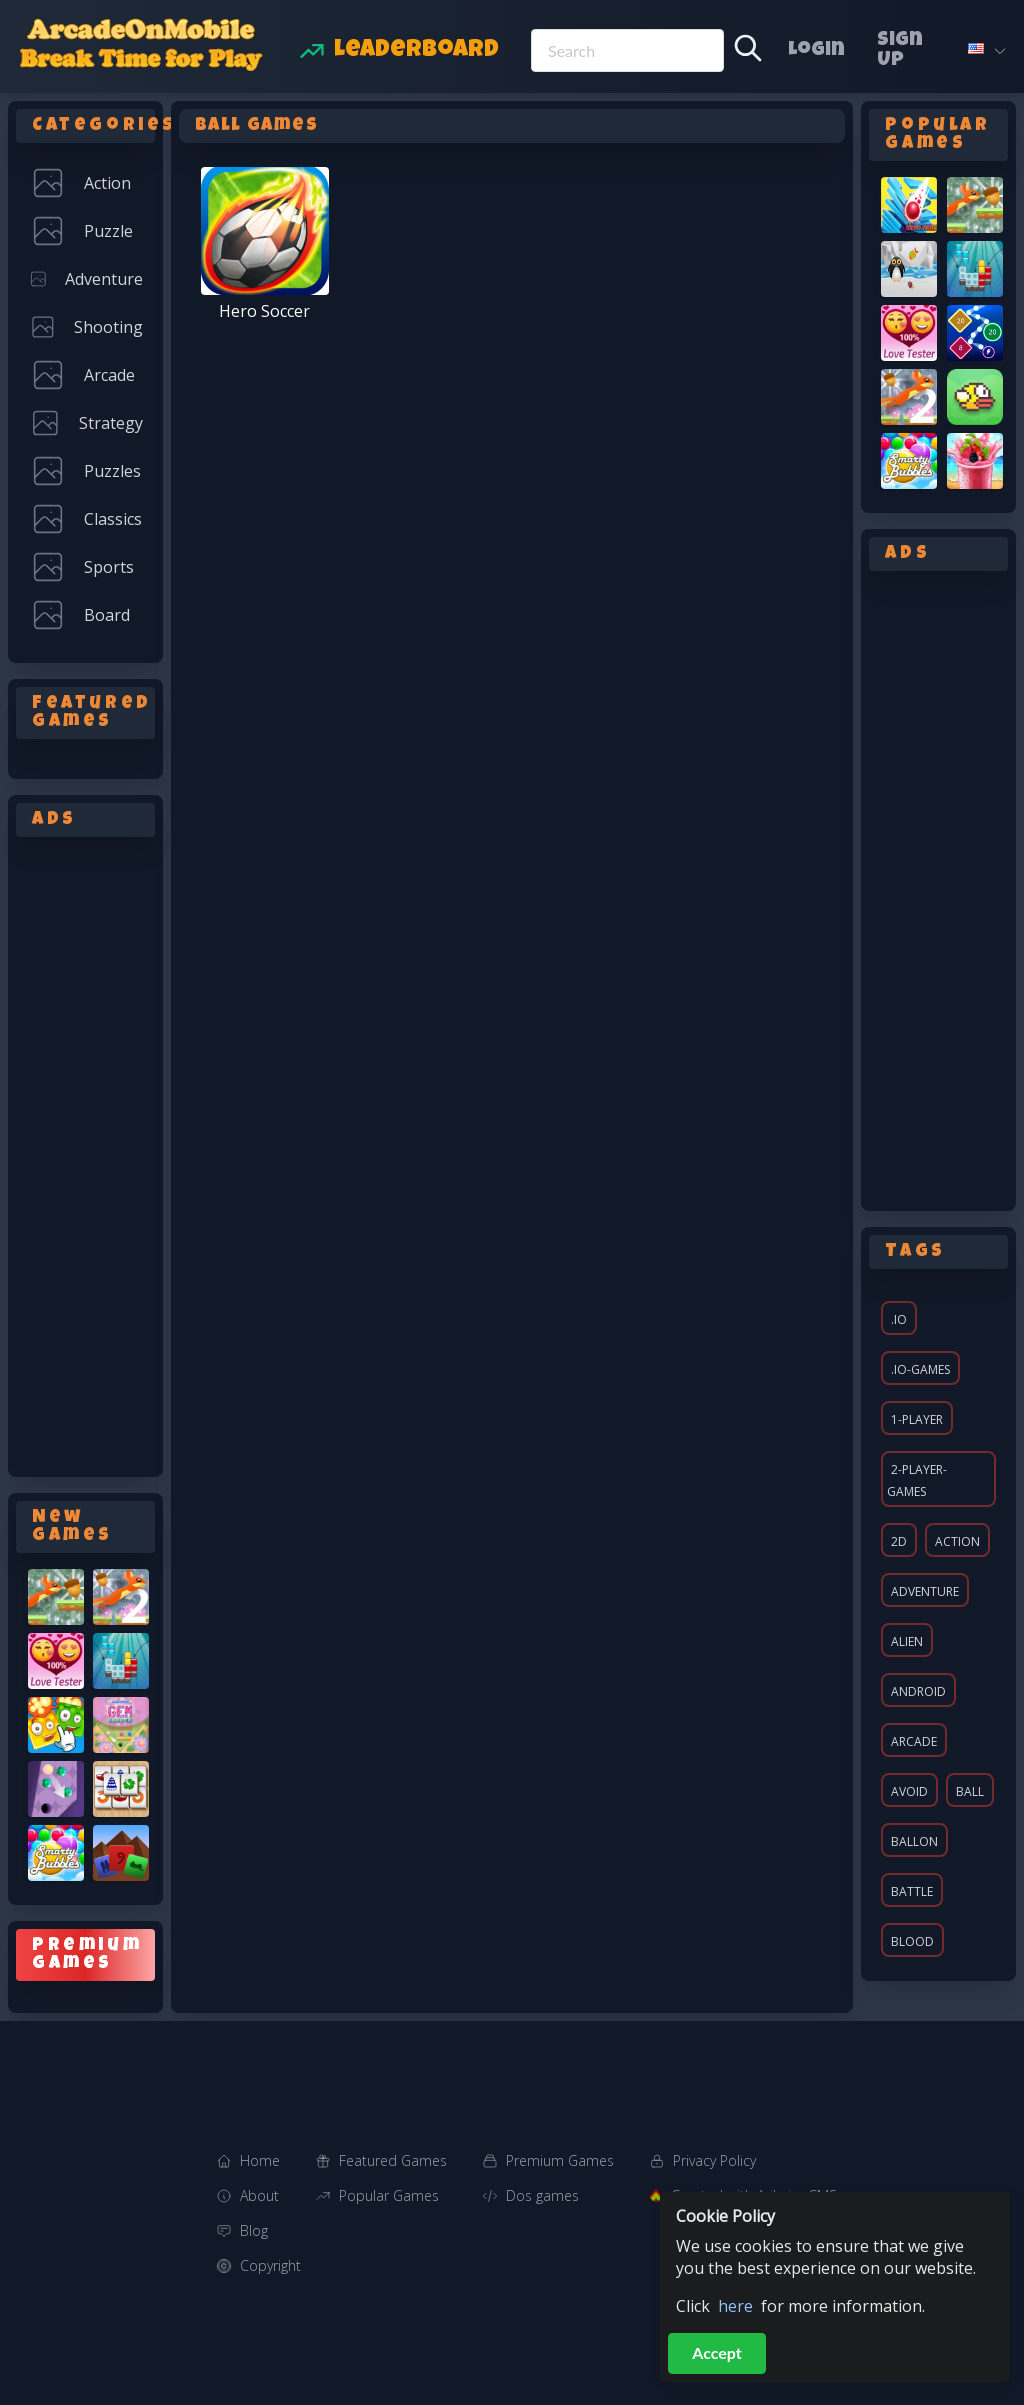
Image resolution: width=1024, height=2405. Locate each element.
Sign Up (900, 51)
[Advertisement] (85, 1153)
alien (907, 1641)
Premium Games (560, 2160)
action (957, 1541)
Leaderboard (416, 51)
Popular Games (389, 2195)
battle (912, 1891)
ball (970, 1791)
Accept (717, 2352)
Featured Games (393, 2160)
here (735, 2306)
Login (816, 51)
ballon (914, 1841)
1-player (917, 1419)
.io (899, 1319)
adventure (925, 1591)
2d (899, 1541)
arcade (914, 1741)
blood (912, 1941)
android (918, 1691)
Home (260, 2160)
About (259, 2195)
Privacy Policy (714, 2160)
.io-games (920, 1369)
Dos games (542, 2195)
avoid (909, 1791)
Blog (254, 2230)
